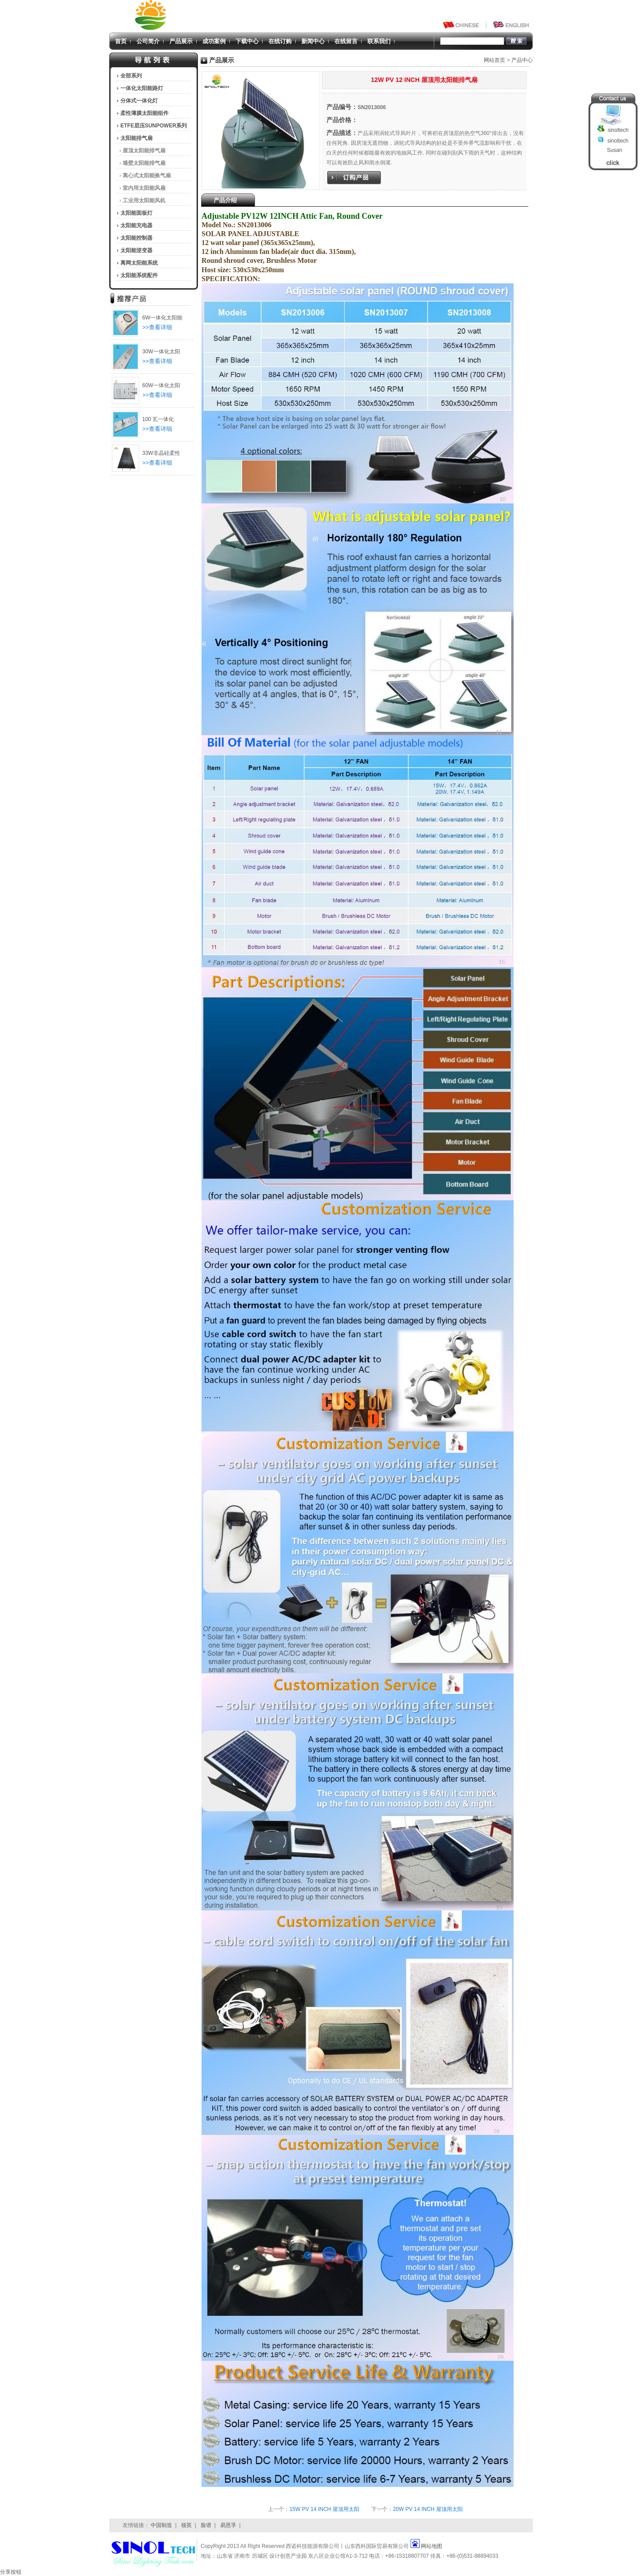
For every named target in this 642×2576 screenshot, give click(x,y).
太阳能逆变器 (136, 250)
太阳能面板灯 (136, 213)
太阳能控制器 (136, 238)
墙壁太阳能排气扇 (144, 163)
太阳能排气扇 (136, 138)
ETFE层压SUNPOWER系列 (153, 126)
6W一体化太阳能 (162, 318)
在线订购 (280, 41)
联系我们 (379, 41)
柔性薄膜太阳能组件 (144, 113)
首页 (121, 41)
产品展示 (181, 41)
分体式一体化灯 (139, 101)
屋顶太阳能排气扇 (144, 150)
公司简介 (148, 41)
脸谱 (206, 2525)
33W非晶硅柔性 (161, 453)
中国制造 (161, 2525)
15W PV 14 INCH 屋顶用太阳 (324, 2509)
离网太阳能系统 (139, 263)
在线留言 (346, 41)
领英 (186, 2525)
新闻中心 (313, 41)
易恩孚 (228, 2525)
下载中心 (247, 41)
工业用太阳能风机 (144, 200)
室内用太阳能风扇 (144, 188)
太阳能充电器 (136, 225)
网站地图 (431, 2546)
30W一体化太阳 (161, 351)
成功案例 (214, 41)
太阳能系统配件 (139, 275)
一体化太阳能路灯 (141, 88)
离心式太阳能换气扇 (147, 175)
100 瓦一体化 (158, 419)
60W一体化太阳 (161, 385)
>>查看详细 (157, 327)
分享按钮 (10, 2572)
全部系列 (131, 76)
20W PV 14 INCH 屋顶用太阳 (428, 2509)
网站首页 (494, 60)
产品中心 (522, 60)
